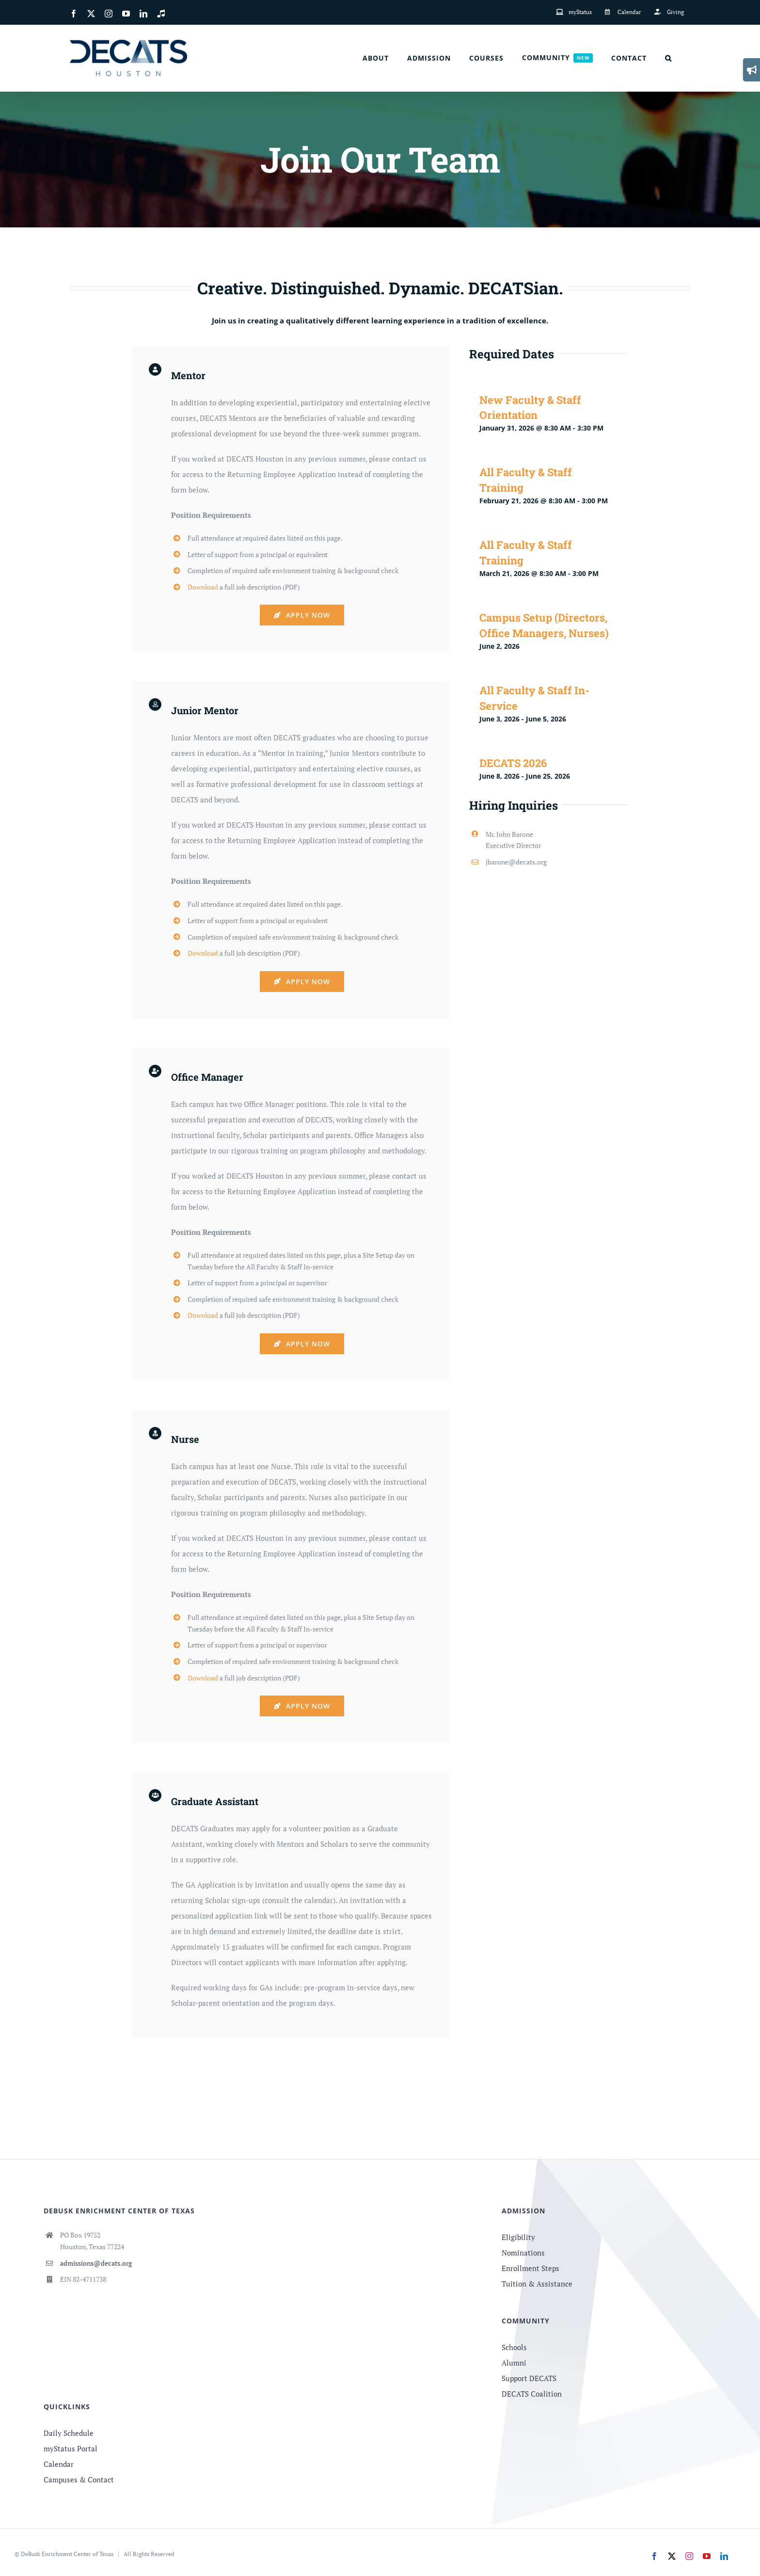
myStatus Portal (70, 2448)
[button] (668, 58)
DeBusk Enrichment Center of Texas (67, 2554)
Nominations (523, 2252)
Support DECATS (529, 2378)
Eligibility (518, 2237)
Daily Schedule (69, 2433)
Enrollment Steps (530, 2268)
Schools (514, 2347)
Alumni (514, 2363)
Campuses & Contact (79, 2479)
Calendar (59, 2464)
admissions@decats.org (96, 2263)
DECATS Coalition (532, 2394)
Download (203, 587)
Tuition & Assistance (537, 2283)
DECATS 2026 (513, 763)
